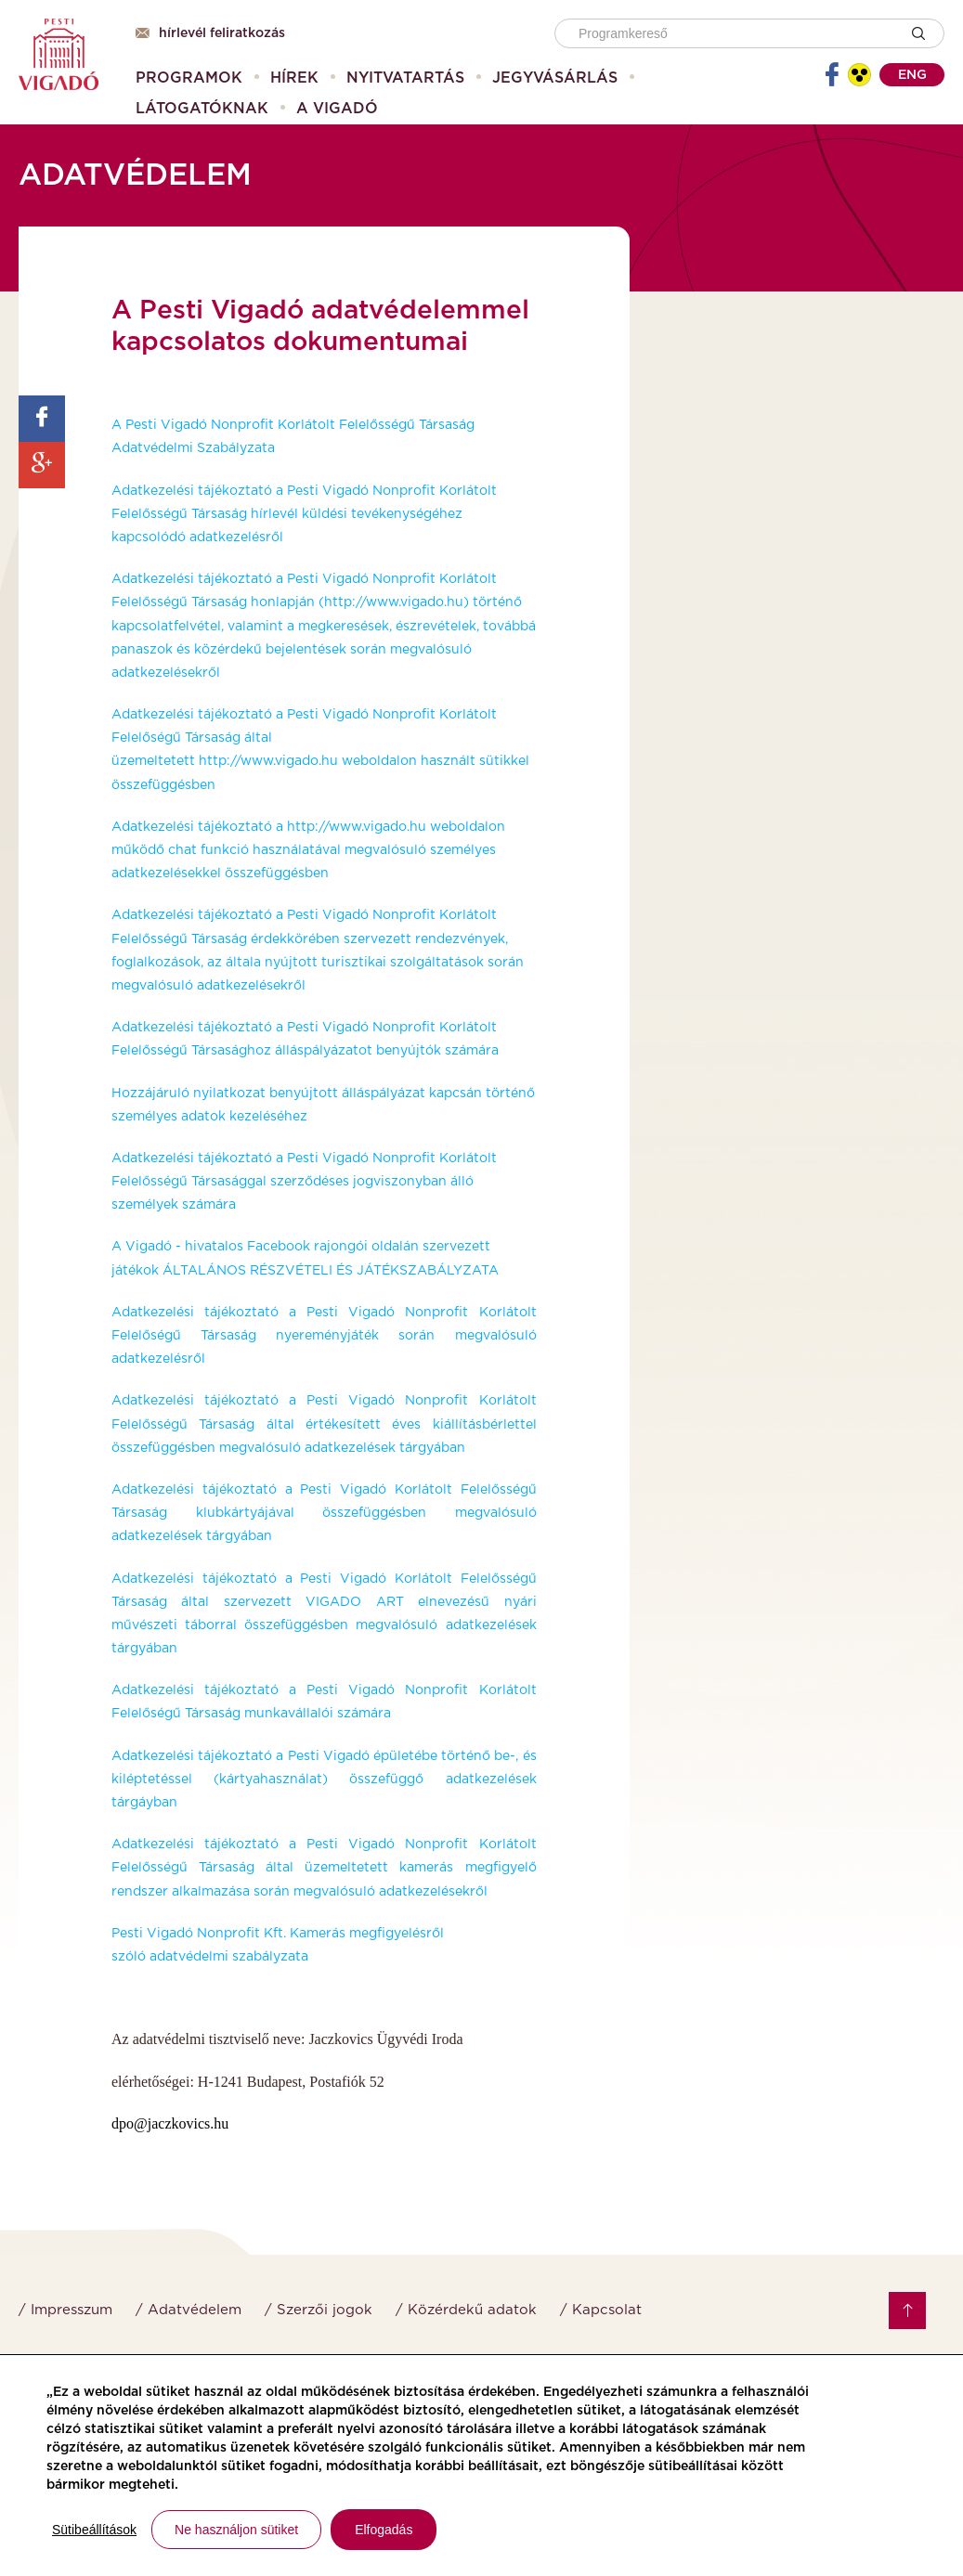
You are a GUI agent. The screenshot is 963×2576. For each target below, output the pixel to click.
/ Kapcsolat (601, 2310)
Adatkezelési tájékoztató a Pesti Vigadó (240, 1756)
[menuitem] (189, 78)
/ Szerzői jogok (318, 2310)
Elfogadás (383, 2529)
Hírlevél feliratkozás (210, 33)
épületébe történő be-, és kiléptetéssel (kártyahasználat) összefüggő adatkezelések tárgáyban (324, 1779)
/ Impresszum (65, 2310)
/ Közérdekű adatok (466, 2310)
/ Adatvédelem (188, 2310)
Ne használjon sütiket (236, 2529)
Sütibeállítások (94, 2529)
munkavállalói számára (316, 1713)
